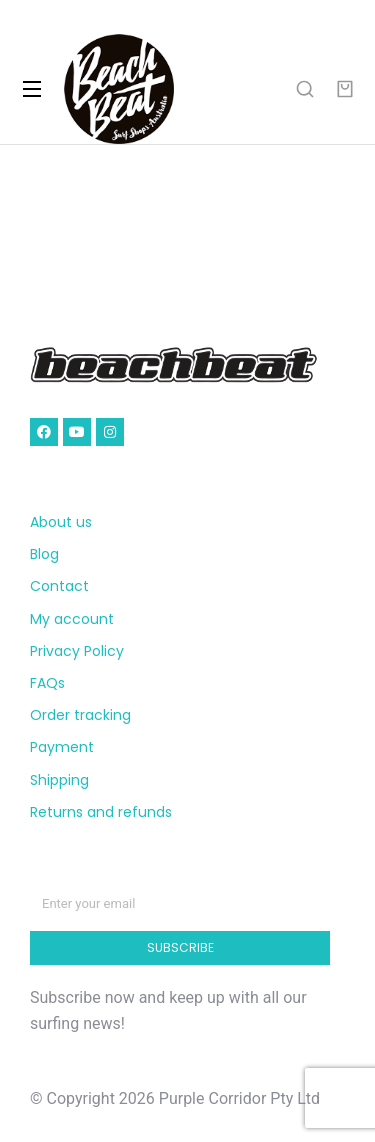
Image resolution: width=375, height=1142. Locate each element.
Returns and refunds (101, 812)
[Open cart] (345, 89)
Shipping (59, 780)
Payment (62, 747)
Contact (59, 586)
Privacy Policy (77, 651)
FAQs (47, 683)
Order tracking (80, 715)
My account (72, 619)
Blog (44, 554)
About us (61, 522)
